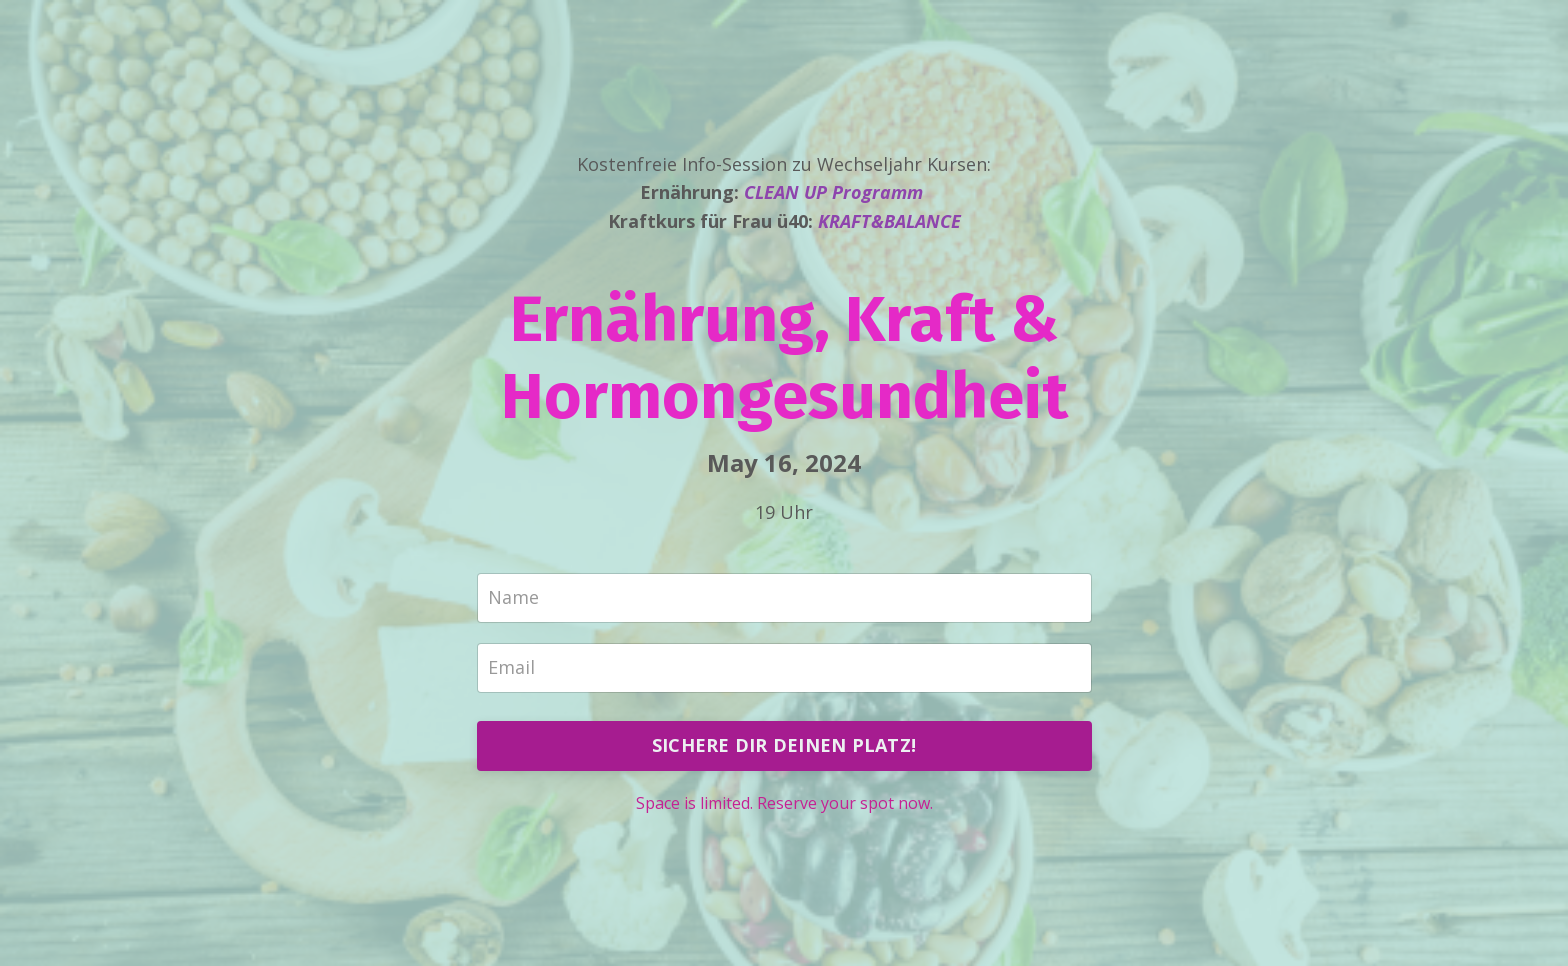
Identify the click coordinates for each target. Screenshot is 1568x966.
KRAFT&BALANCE (889, 221)
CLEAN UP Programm (836, 192)
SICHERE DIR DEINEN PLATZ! (784, 745)
